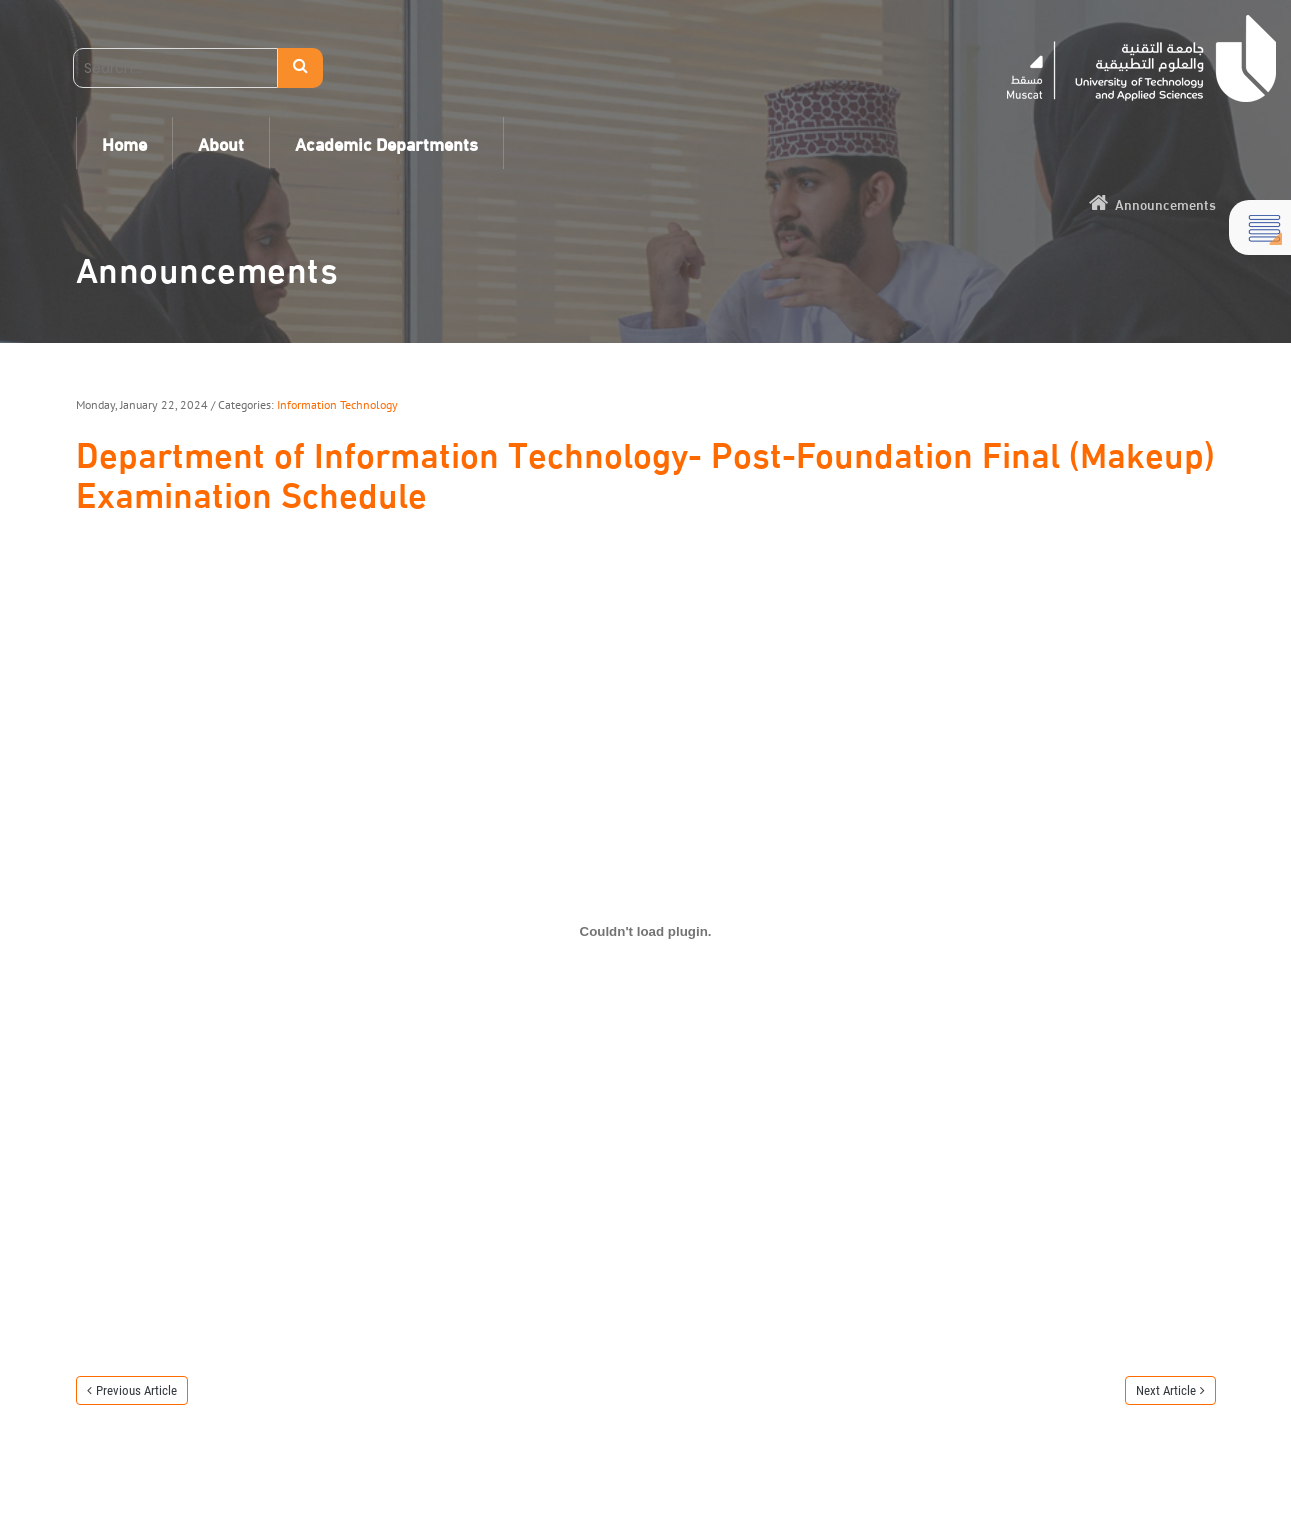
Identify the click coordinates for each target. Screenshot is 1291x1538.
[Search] (175, 68)
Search (300, 68)
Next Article (1166, 1390)
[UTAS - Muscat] (1141, 58)
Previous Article (136, 1390)
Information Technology (337, 404)
